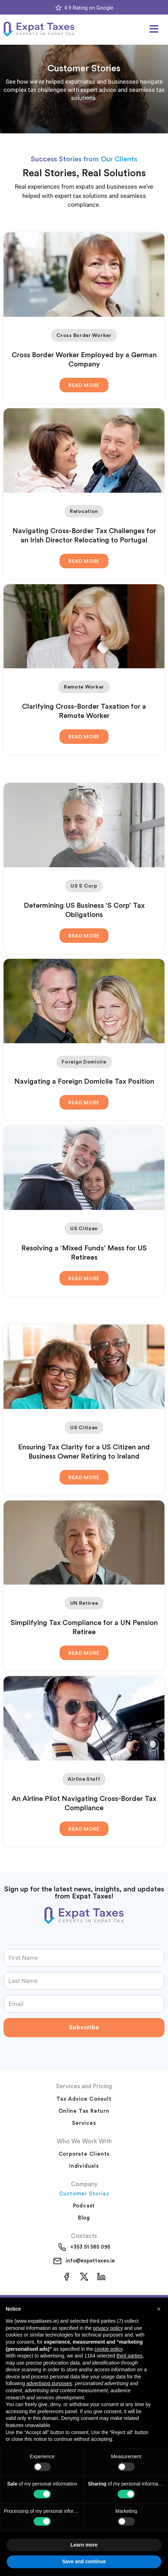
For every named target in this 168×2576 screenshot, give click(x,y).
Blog (84, 2218)
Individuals (84, 2166)
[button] (154, 29)
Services (84, 2123)
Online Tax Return (84, 2111)
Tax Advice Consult (83, 2099)
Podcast (84, 2206)
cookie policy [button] (109, 2349)
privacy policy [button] (108, 2328)
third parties (129, 2356)
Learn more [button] (84, 2545)
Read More (84, 385)
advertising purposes (49, 2383)
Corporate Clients (84, 2154)
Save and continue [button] (84, 2561)
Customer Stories (84, 2193)
